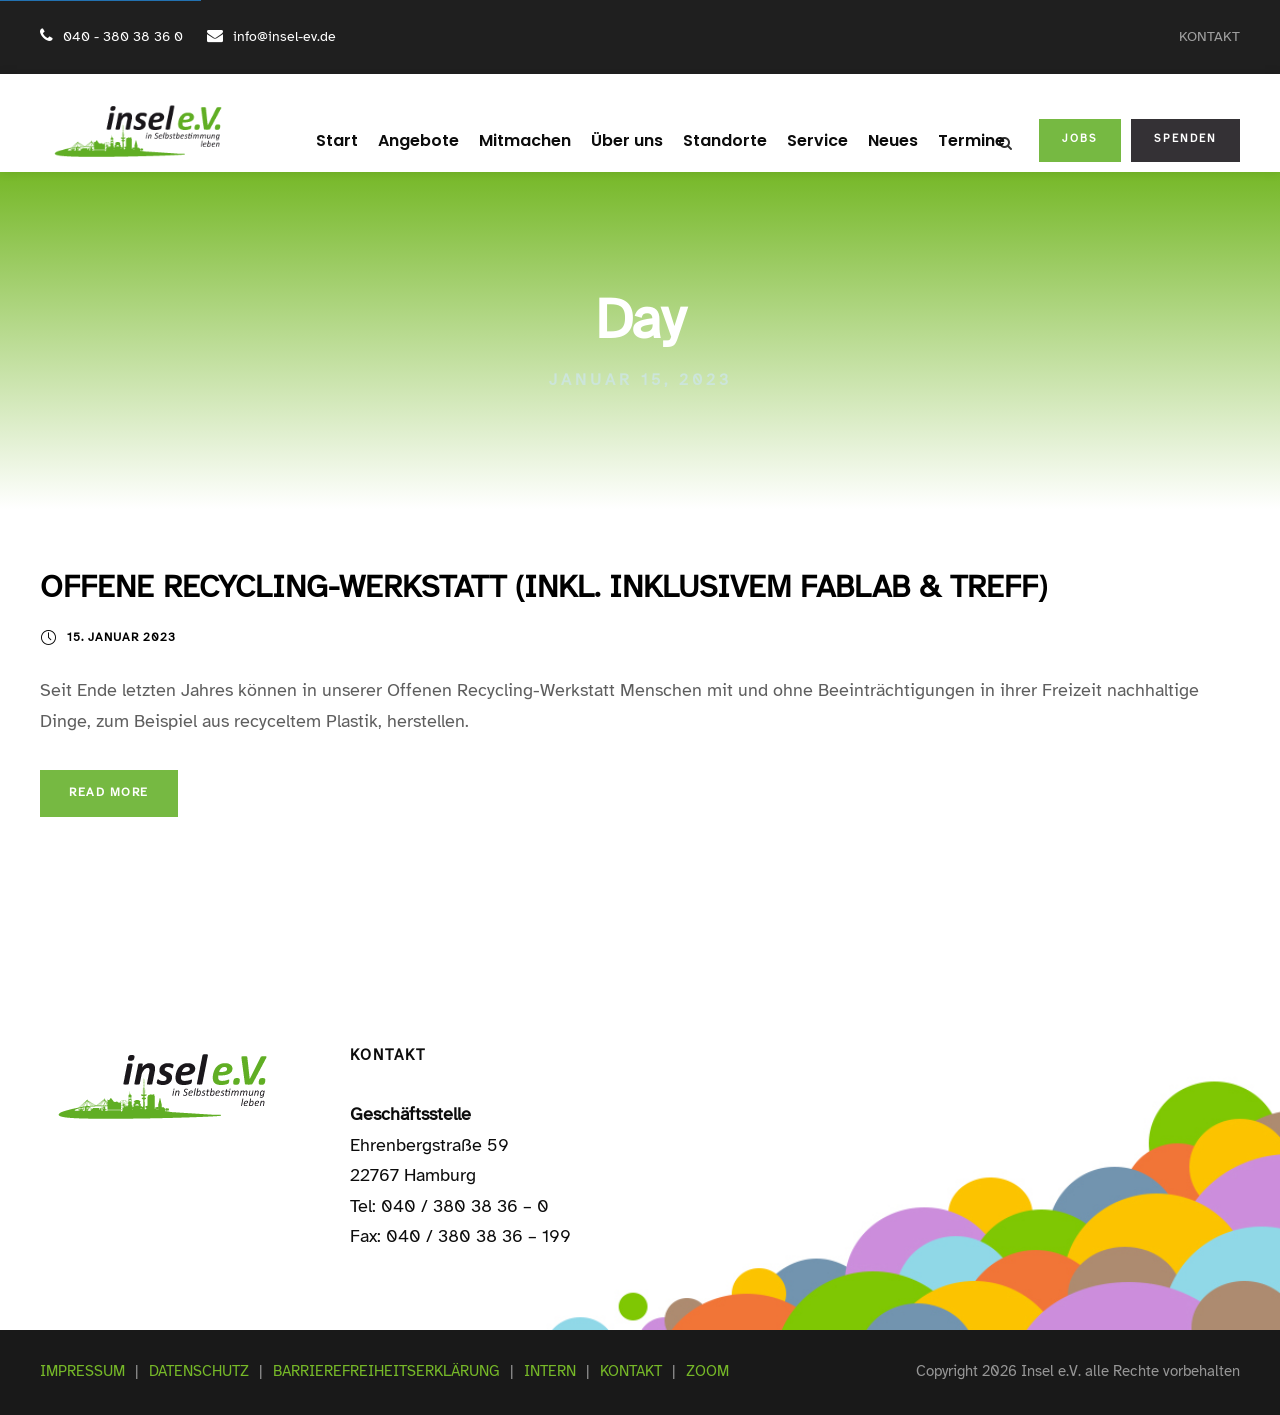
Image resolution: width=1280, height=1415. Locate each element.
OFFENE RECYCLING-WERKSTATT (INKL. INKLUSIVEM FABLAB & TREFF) (543, 587)
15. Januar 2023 (121, 637)
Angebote (432, 140)
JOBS (1080, 138)
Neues (877, 140)
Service (804, 140)
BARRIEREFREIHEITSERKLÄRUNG (386, 1371)
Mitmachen (530, 140)
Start (356, 140)
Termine (951, 140)
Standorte (718, 140)
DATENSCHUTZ (199, 1371)
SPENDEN (1185, 138)
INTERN (550, 1371)
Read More (109, 792)
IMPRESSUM (82, 1371)
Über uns (626, 140)
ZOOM (707, 1371)
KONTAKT (1209, 36)
